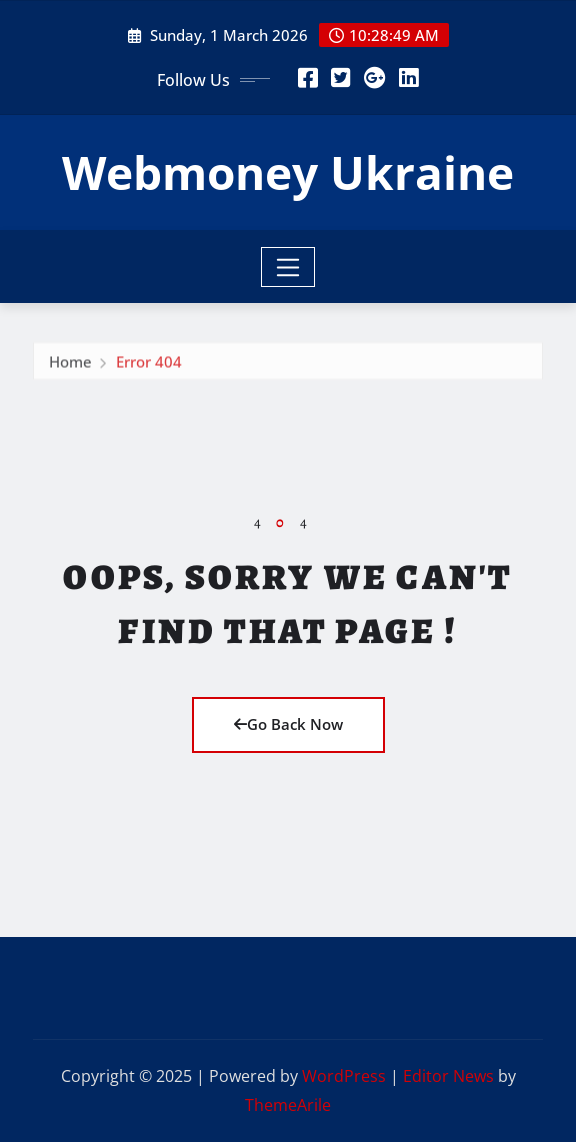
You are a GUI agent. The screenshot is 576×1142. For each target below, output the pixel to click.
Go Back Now (288, 724)
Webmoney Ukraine (288, 172)
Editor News (448, 1076)
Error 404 (149, 364)
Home (70, 364)
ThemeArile (288, 1105)
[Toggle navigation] (288, 267)
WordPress (344, 1076)
